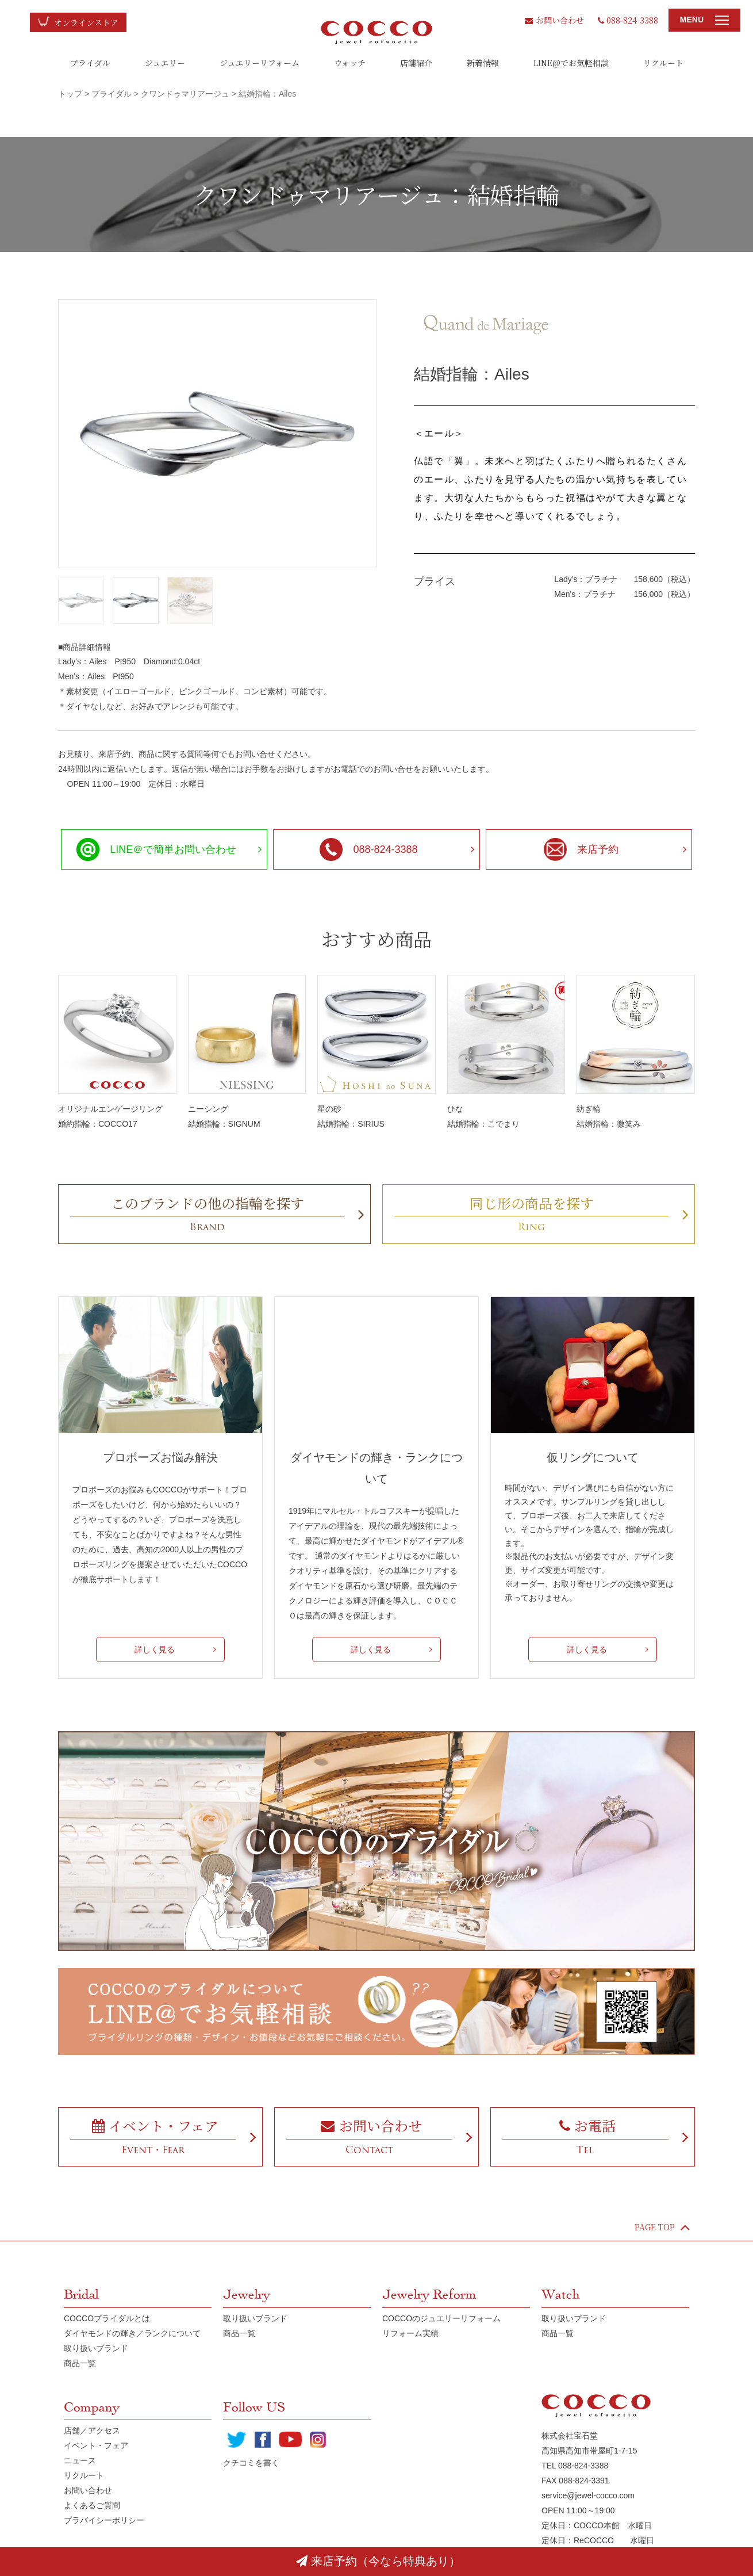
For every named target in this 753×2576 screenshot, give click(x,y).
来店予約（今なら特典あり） (378, 2561)
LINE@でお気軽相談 (571, 62)
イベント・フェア (96, 2445)
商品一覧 (80, 2363)
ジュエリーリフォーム (259, 62)
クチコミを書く (251, 2462)
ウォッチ (350, 62)
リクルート (663, 62)
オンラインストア (86, 22)
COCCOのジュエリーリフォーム (441, 2318)
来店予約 (581, 849)
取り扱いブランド (96, 2348)
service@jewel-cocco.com (588, 2495)
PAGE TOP (662, 2227)
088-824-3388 (628, 20)
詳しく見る (155, 1649)
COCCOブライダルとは (107, 2318)
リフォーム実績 (410, 2333)
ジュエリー (165, 62)
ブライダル (90, 62)
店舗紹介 (416, 62)
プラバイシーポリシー (104, 2520)
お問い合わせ (554, 20)
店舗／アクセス (92, 2430)
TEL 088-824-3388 (574, 2465)
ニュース (80, 2460)
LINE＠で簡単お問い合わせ (156, 849)
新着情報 (483, 62)
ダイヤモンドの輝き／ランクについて (132, 2333)
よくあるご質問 (92, 2505)
